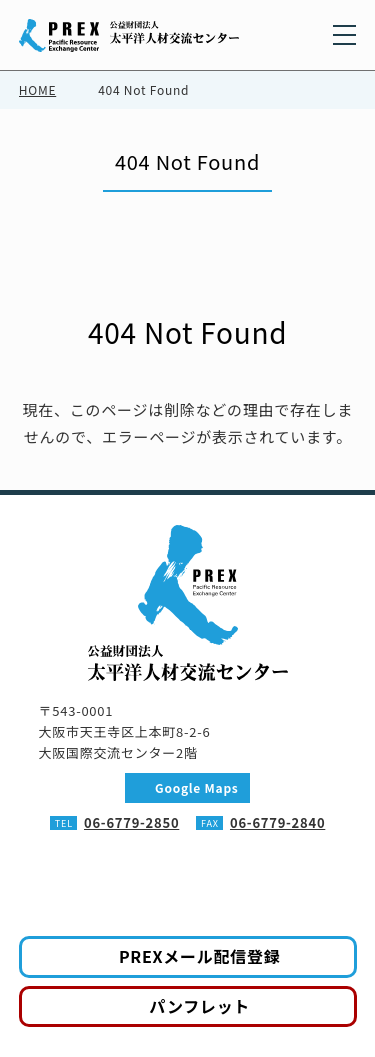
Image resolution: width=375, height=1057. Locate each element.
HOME (37, 89)
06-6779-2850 (131, 822)
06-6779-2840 (277, 822)
